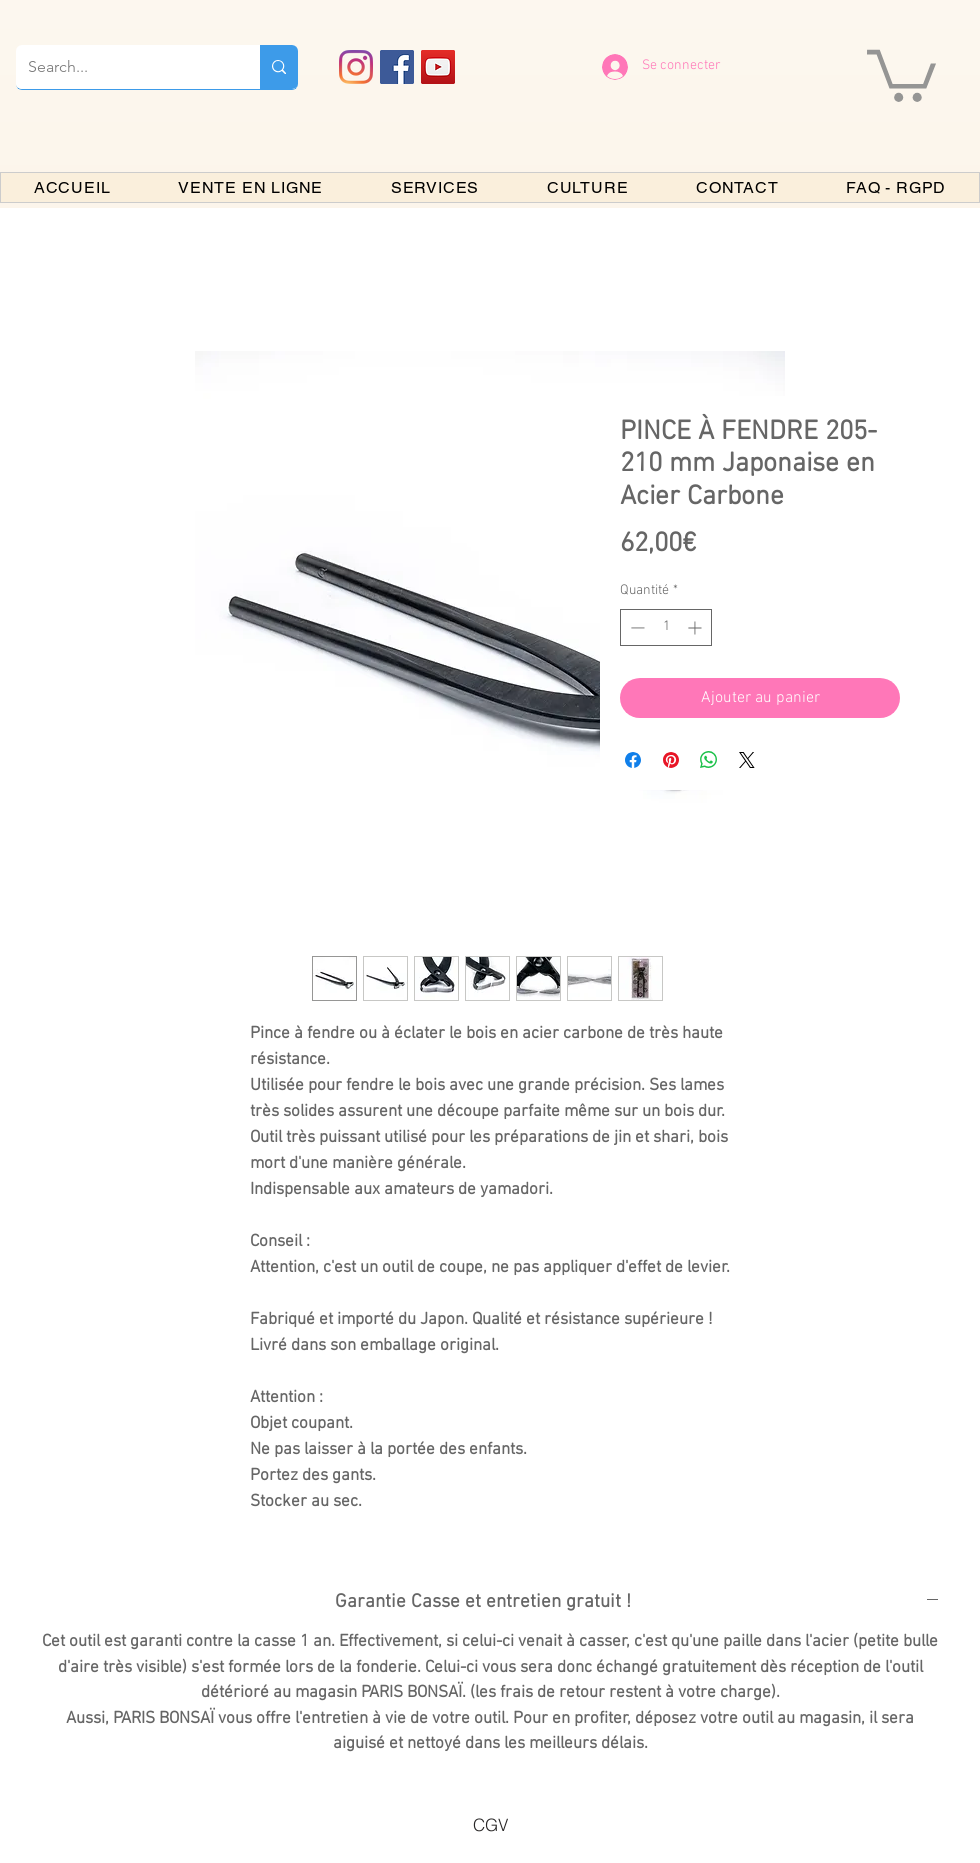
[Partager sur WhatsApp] (709, 760)
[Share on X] (747, 760)
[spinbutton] (666, 627)
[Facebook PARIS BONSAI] (397, 67)
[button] (901, 73)
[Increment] (696, 627)
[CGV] (490, 1825)
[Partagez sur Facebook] (633, 760)
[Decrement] (635, 627)
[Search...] (123, 67)
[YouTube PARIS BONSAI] (438, 67)
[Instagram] (356, 67)
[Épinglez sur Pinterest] (671, 760)
